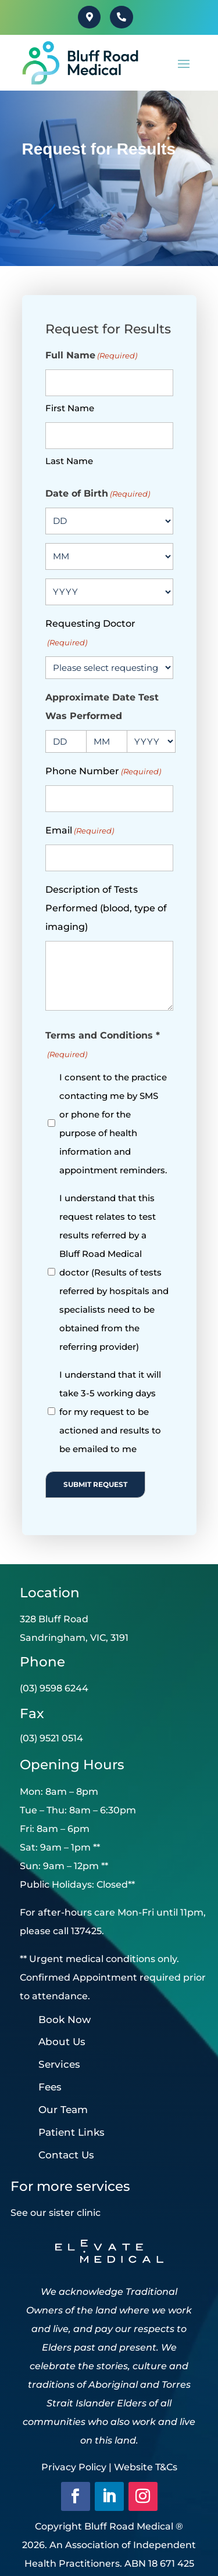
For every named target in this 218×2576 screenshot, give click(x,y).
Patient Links (71, 2132)
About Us (61, 2041)
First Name (69, 408)
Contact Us (66, 2155)
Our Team (63, 2109)
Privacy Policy (73, 2467)
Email (79, 830)
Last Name (69, 460)
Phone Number (103, 771)
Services (59, 2064)
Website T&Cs (145, 2467)
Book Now (64, 2019)
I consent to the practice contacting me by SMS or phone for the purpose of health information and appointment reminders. (113, 1124)
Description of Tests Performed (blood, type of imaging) (106, 908)
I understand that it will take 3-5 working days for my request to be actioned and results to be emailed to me (110, 1411)
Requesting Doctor (90, 635)
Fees (50, 2087)
